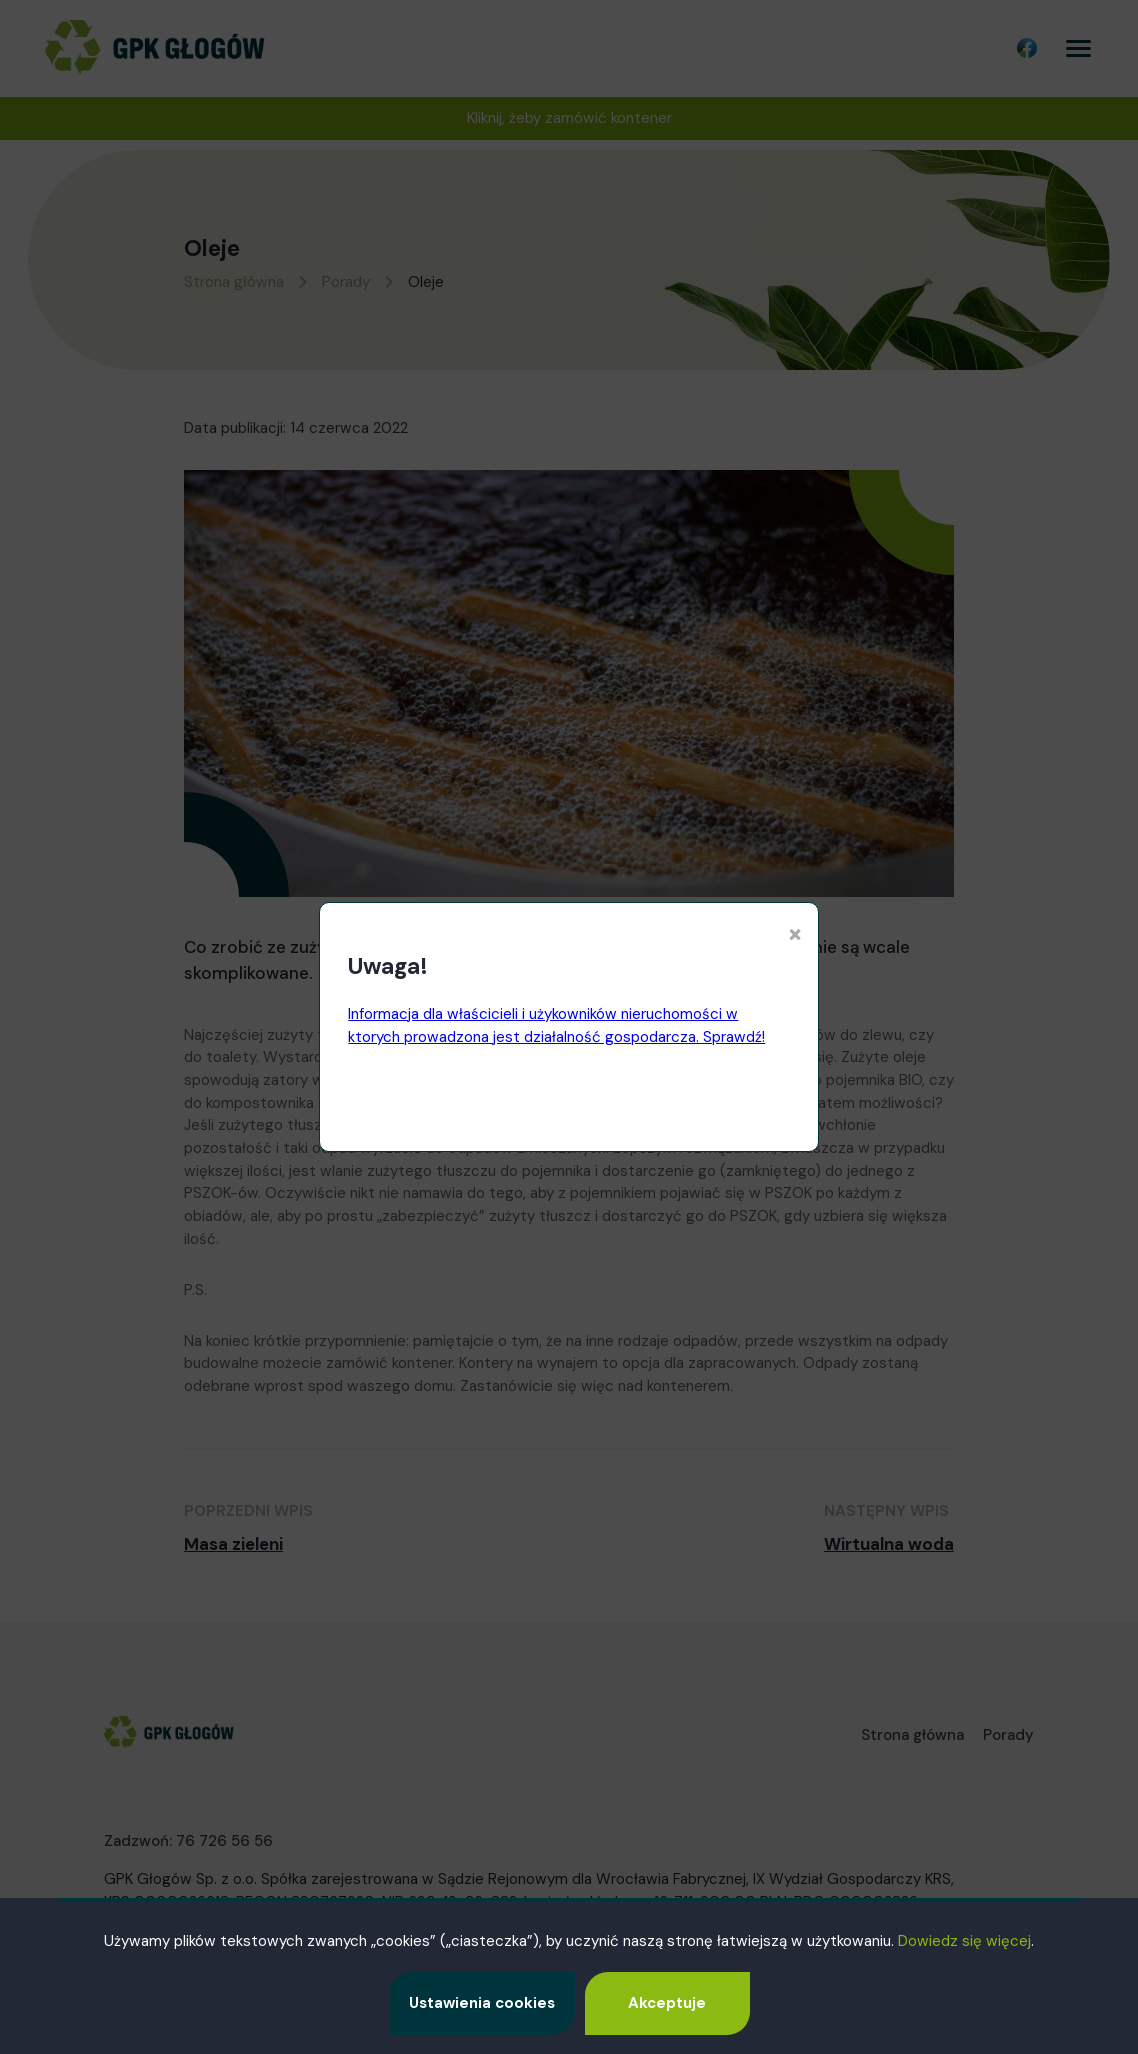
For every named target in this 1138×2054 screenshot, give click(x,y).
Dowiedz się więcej (964, 1941)
